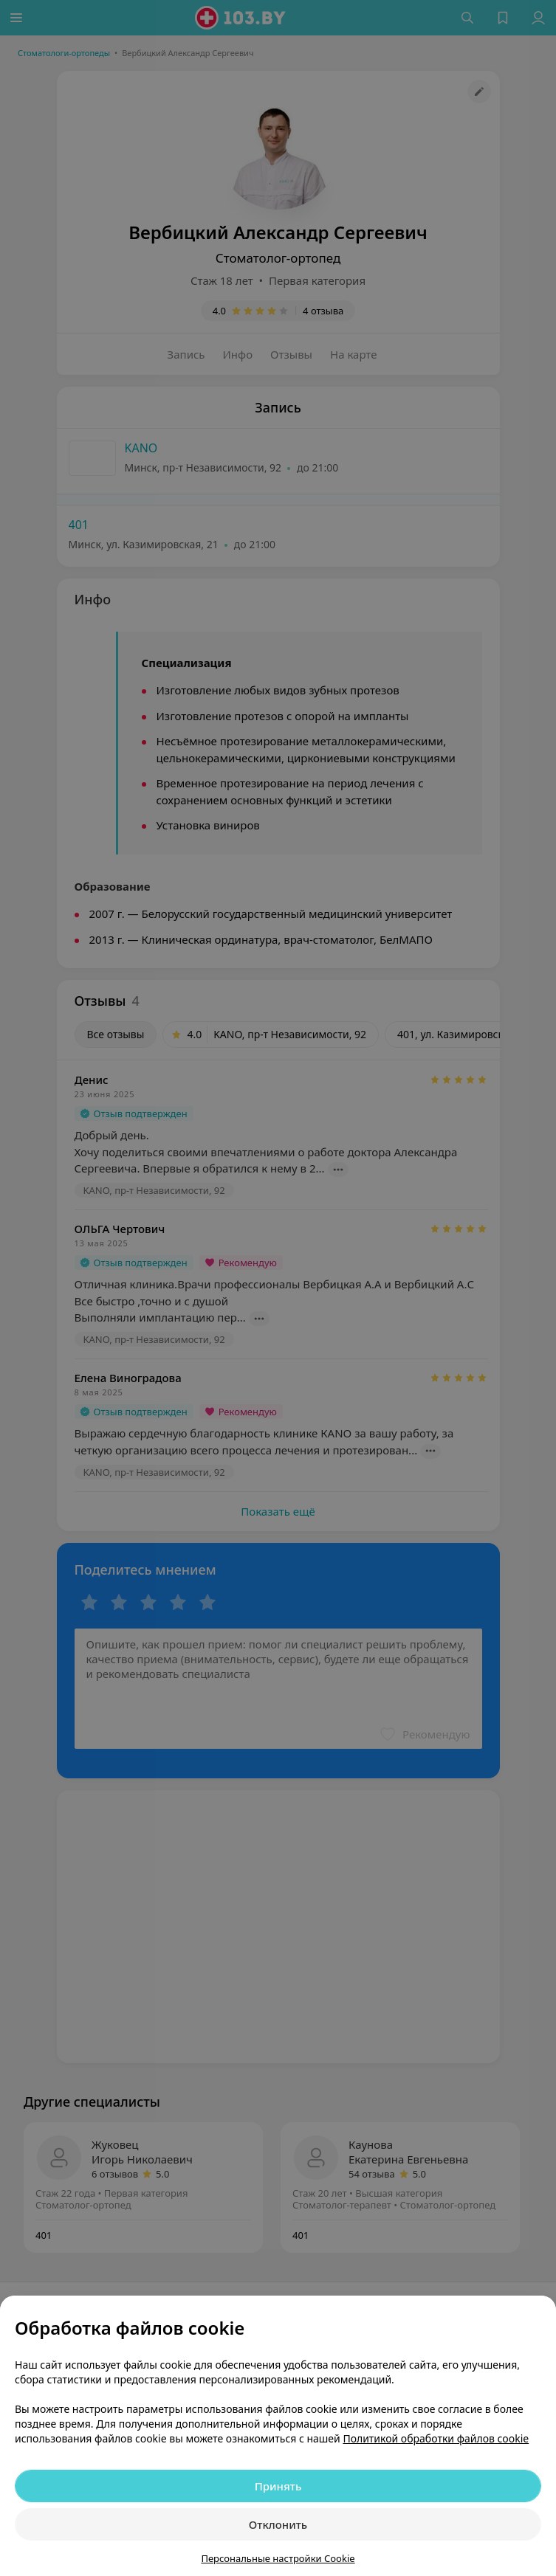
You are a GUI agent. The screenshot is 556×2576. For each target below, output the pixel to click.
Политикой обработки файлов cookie (436, 2438)
